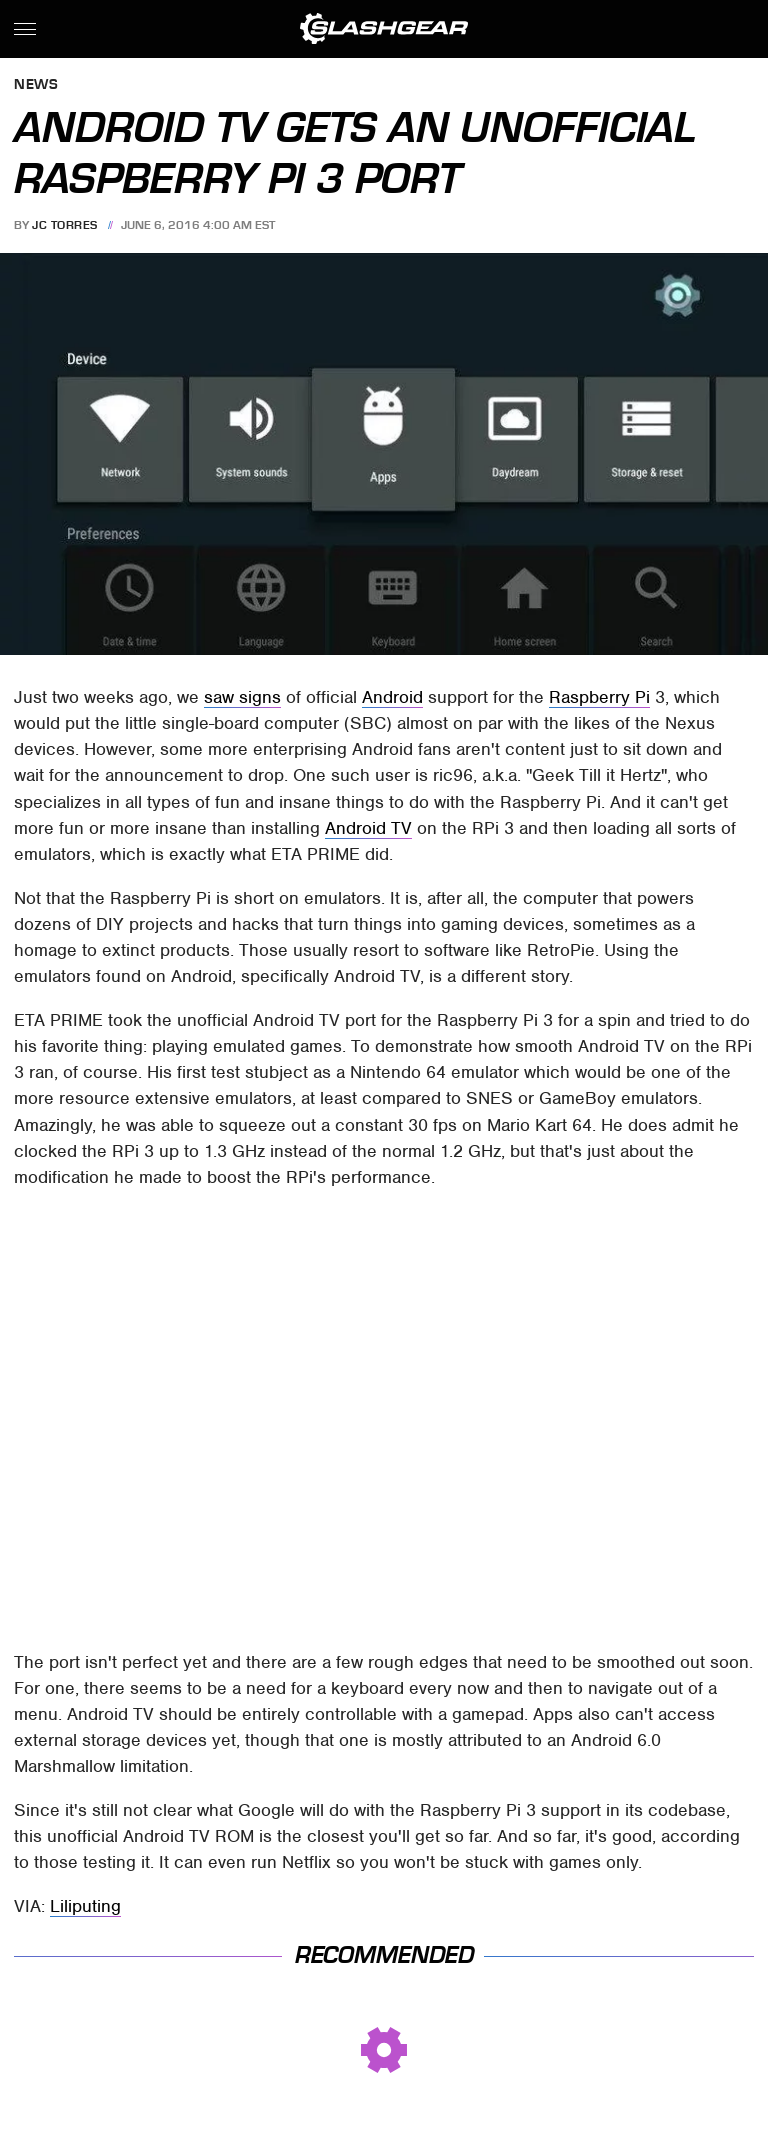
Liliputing (85, 1906)
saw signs (242, 697)
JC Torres (65, 225)
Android (392, 697)
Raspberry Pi (599, 697)
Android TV (368, 828)
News (36, 85)
